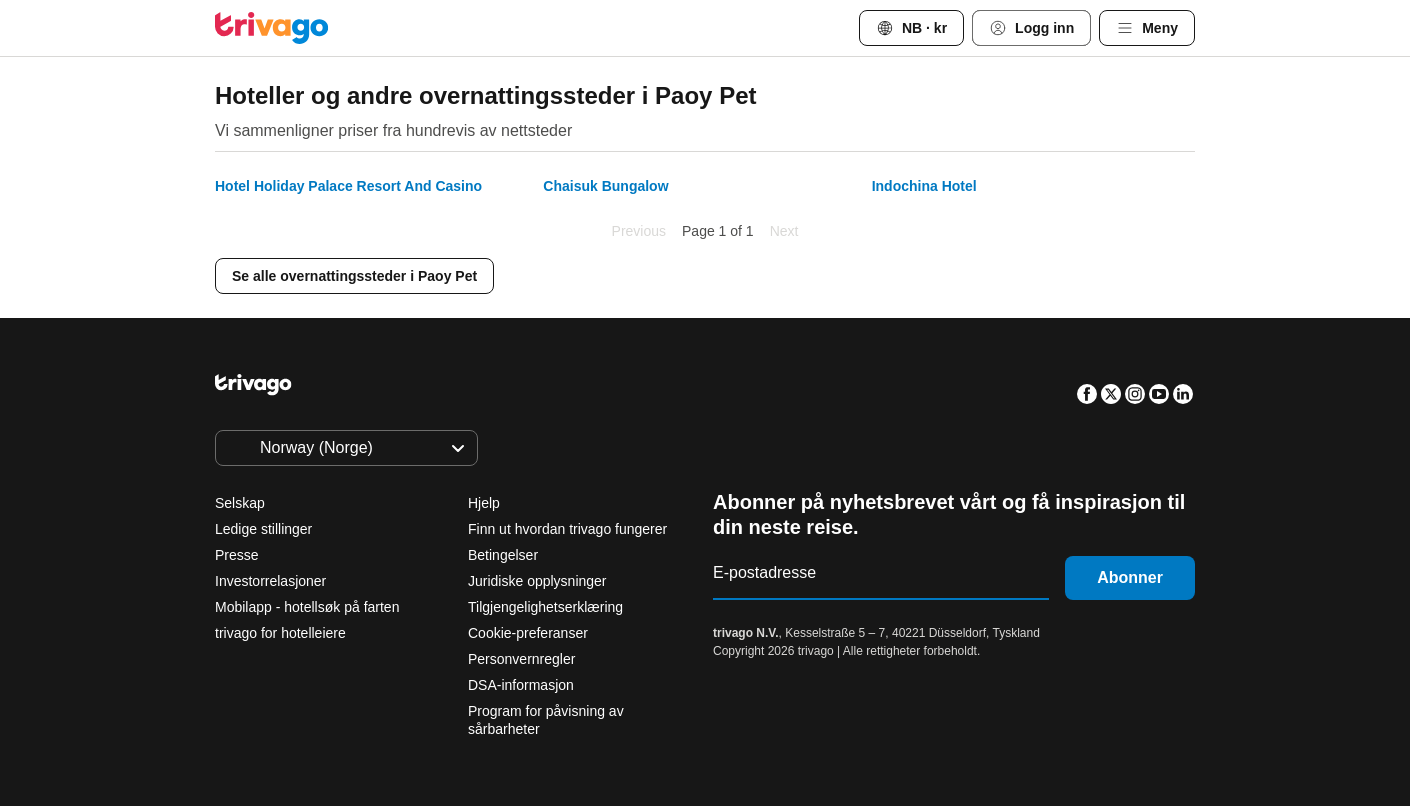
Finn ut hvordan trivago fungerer (567, 529)
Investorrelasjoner (270, 581)
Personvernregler (521, 659)
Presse (237, 555)
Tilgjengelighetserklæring (545, 607)
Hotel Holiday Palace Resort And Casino (348, 186)
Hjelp (484, 503)
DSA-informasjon (521, 685)
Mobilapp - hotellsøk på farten (307, 607)
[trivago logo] (272, 28)
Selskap (240, 503)
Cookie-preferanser (530, 633)
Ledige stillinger (263, 529)
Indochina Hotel (924, 186)
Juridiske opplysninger (537, 581)
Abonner (1130, 577)
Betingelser (503, 555)
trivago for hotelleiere (280, 633)
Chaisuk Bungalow (605, 186)
